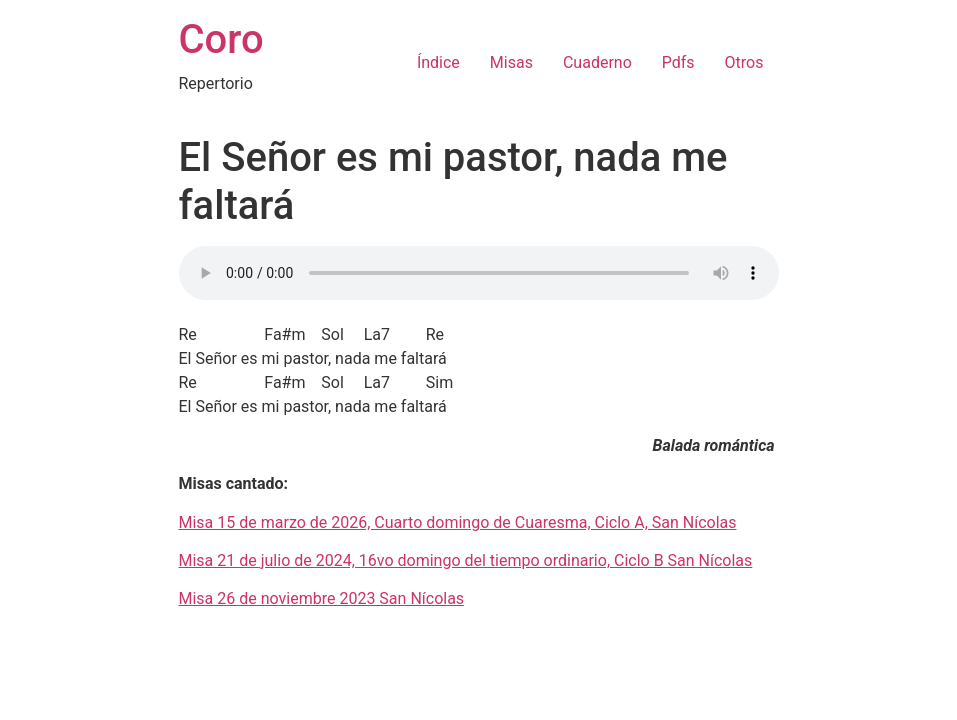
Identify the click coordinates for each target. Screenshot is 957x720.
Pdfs (678, 62)
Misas (511, 62)
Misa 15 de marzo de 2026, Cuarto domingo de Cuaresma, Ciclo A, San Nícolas (458, 522)
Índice (438, 62)
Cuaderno (597, 62)
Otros (744, 62)
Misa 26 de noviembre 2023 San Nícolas (322, 598)
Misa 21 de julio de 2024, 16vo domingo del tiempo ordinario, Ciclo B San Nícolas (466, 560)
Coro (221, 39)
